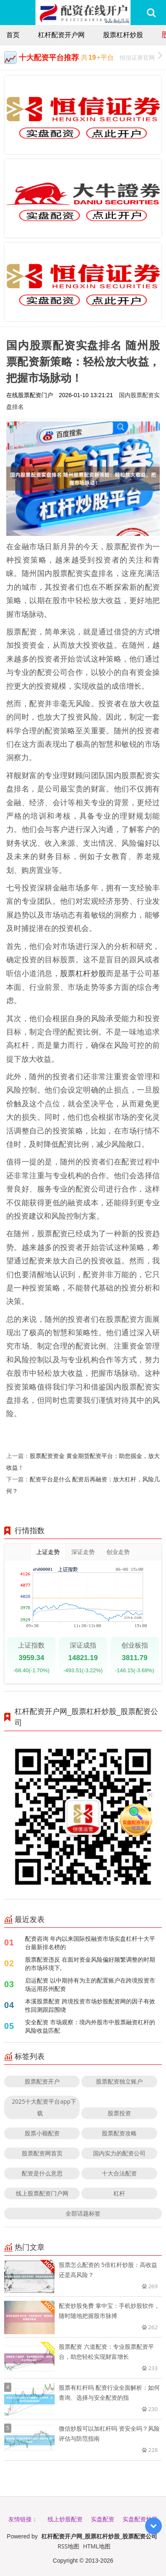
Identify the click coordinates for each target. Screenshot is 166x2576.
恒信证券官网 (141, 56)
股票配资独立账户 (119, 2081)
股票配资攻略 (119, 2133)
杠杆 (119, 2193)
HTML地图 (97, 2546)
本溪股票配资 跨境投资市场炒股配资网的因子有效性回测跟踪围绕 (90, 2005)
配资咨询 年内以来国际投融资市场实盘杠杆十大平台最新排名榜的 (90, 1943)
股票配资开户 (42, 2081)
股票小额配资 (42, 2133)
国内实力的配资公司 (119, 2153)
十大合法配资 (119, 2173)
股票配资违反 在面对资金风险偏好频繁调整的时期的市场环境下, (90, 1963)
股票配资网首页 (42, 2153)
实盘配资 (102, 2519)
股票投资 (119, 2113)
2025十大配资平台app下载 (44, 2107)
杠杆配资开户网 (61, 34)
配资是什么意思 (42, 2173)
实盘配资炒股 (140, 2519)
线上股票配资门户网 (42, 2193)
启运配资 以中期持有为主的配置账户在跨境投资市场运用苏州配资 (90, 1984)
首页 (13, 34)
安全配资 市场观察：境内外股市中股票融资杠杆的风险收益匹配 (90, 2026)
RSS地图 (68, 2546)
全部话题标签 (83, 2213)
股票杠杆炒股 (123, 34)
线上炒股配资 (65, 2519)
